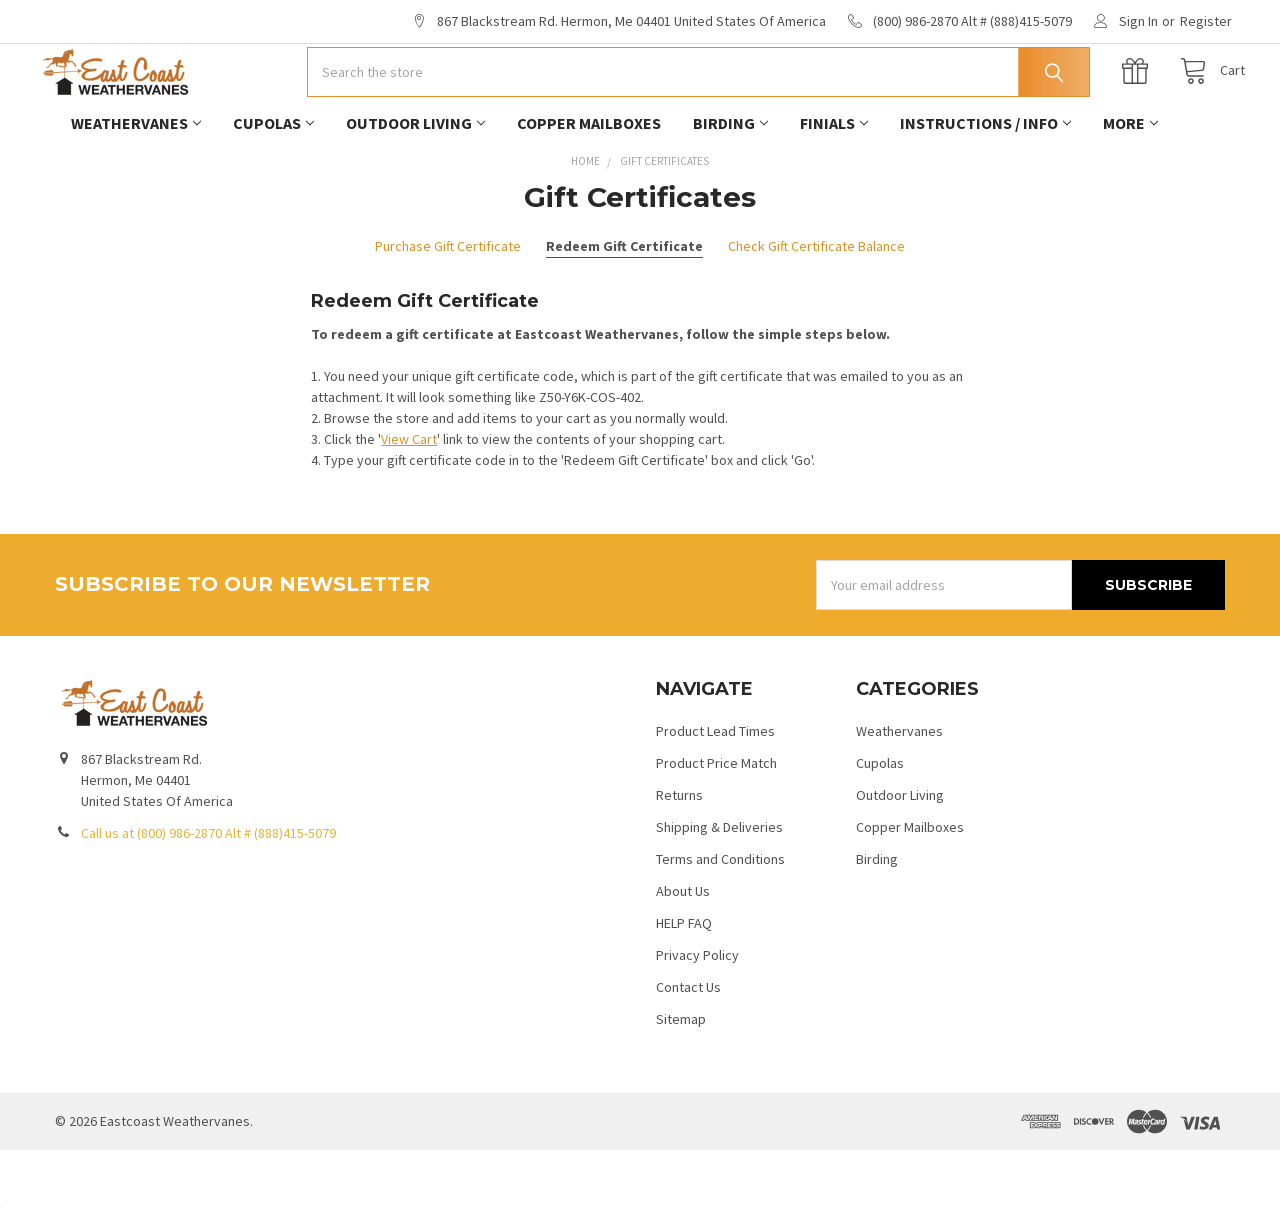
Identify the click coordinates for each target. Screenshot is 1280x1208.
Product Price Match (716, 821)
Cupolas (273, 181)
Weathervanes (136, 181)
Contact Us (688, 1045)
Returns (679, 853)
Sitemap (681, 1077)
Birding (730, 181)
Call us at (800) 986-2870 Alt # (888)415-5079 (208, 891)
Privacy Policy (697, 1013)
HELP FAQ (684, 981)
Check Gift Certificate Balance (816, 304)
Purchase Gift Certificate (448, 304)
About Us (683, 949)
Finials (834, 181)
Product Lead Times (715, 789)
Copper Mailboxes (589, 181)
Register (1206, 21)
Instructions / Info (985, 181)
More (1130, 181)
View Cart (409, 497)
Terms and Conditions (720, 917)
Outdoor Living (415, 181)
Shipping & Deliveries (719, 885)
